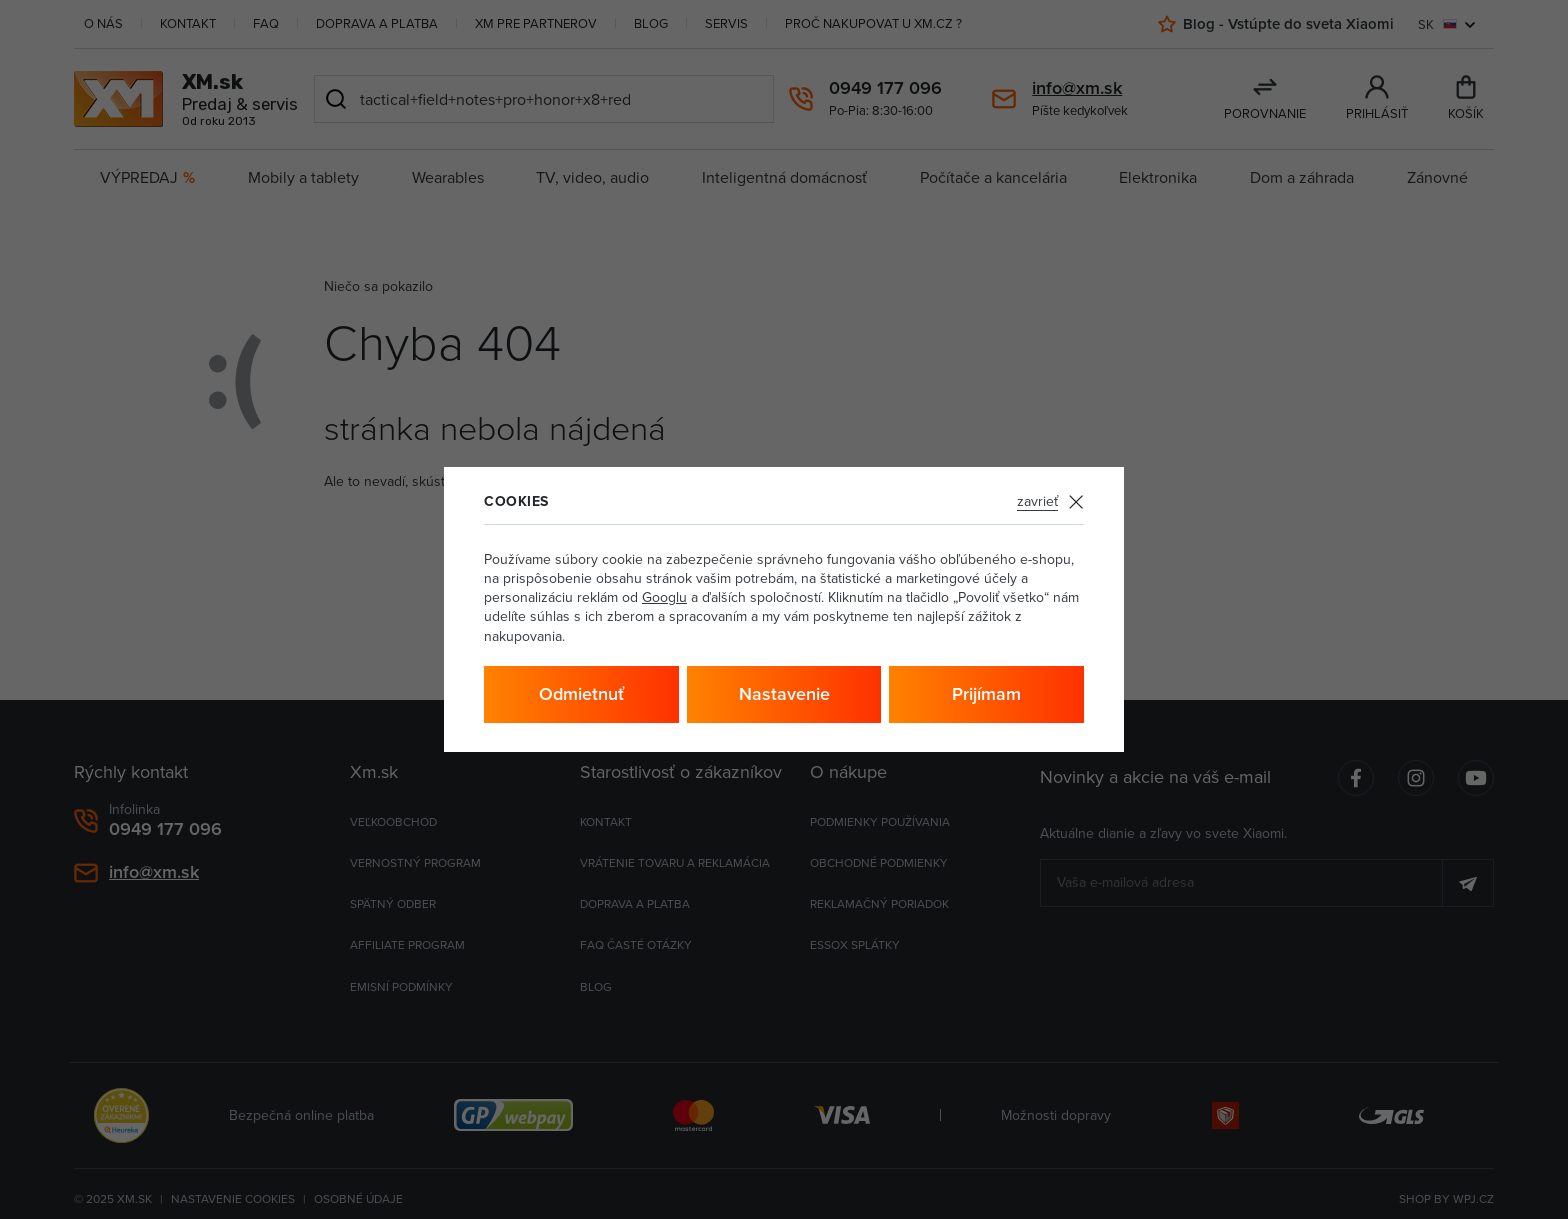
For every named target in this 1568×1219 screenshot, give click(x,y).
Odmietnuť (581, 693)
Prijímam (986, 693)
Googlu (664, 597)
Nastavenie (784, 693)
